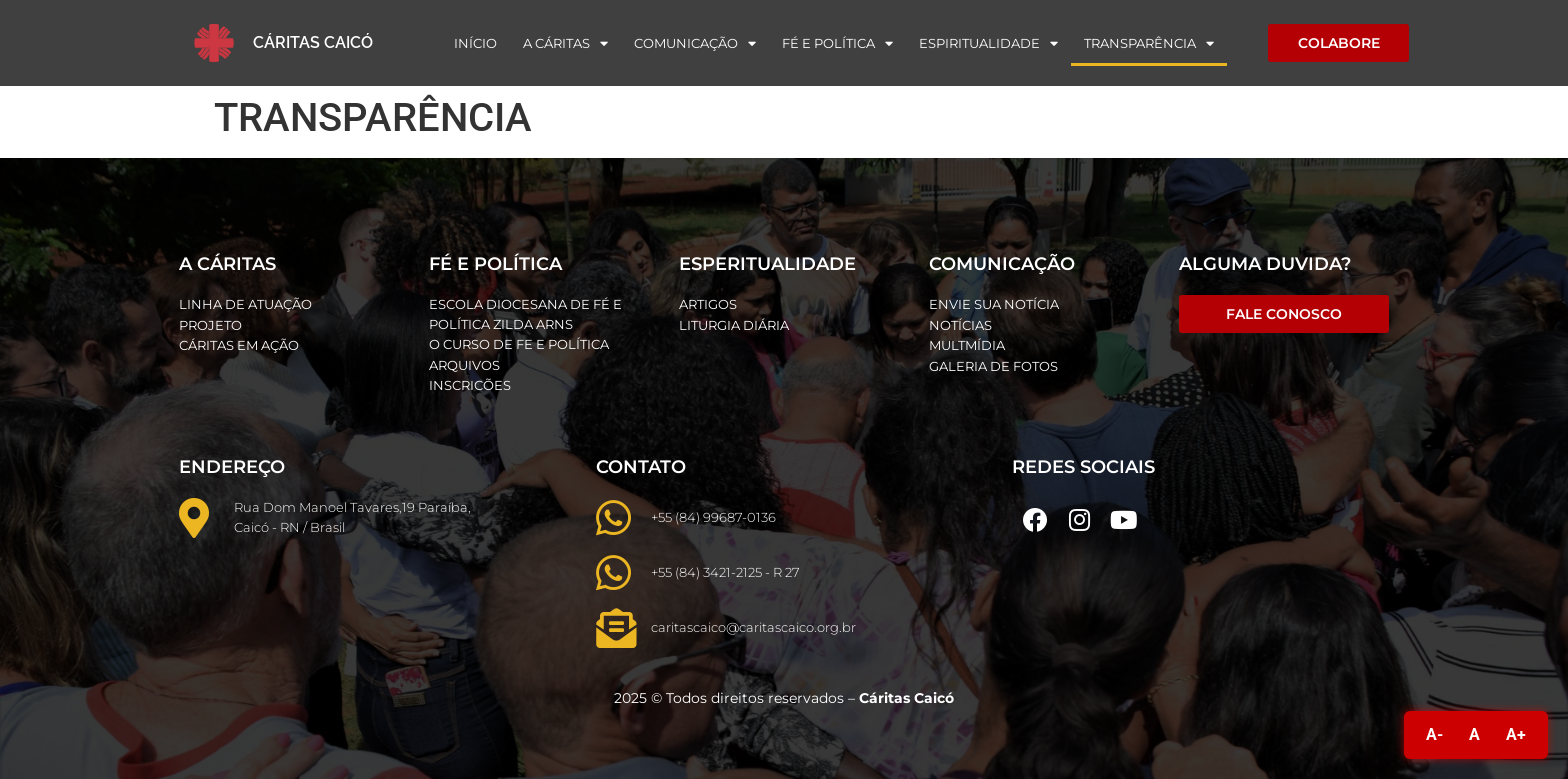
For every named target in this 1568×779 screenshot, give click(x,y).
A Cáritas (565, 43)
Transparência (1149, 43)
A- (1434, 734)
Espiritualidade (988, 43)
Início (475, 43)
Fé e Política (837, 43)
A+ (1516, 734)
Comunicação (695, 43)
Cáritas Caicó (313, 42)
